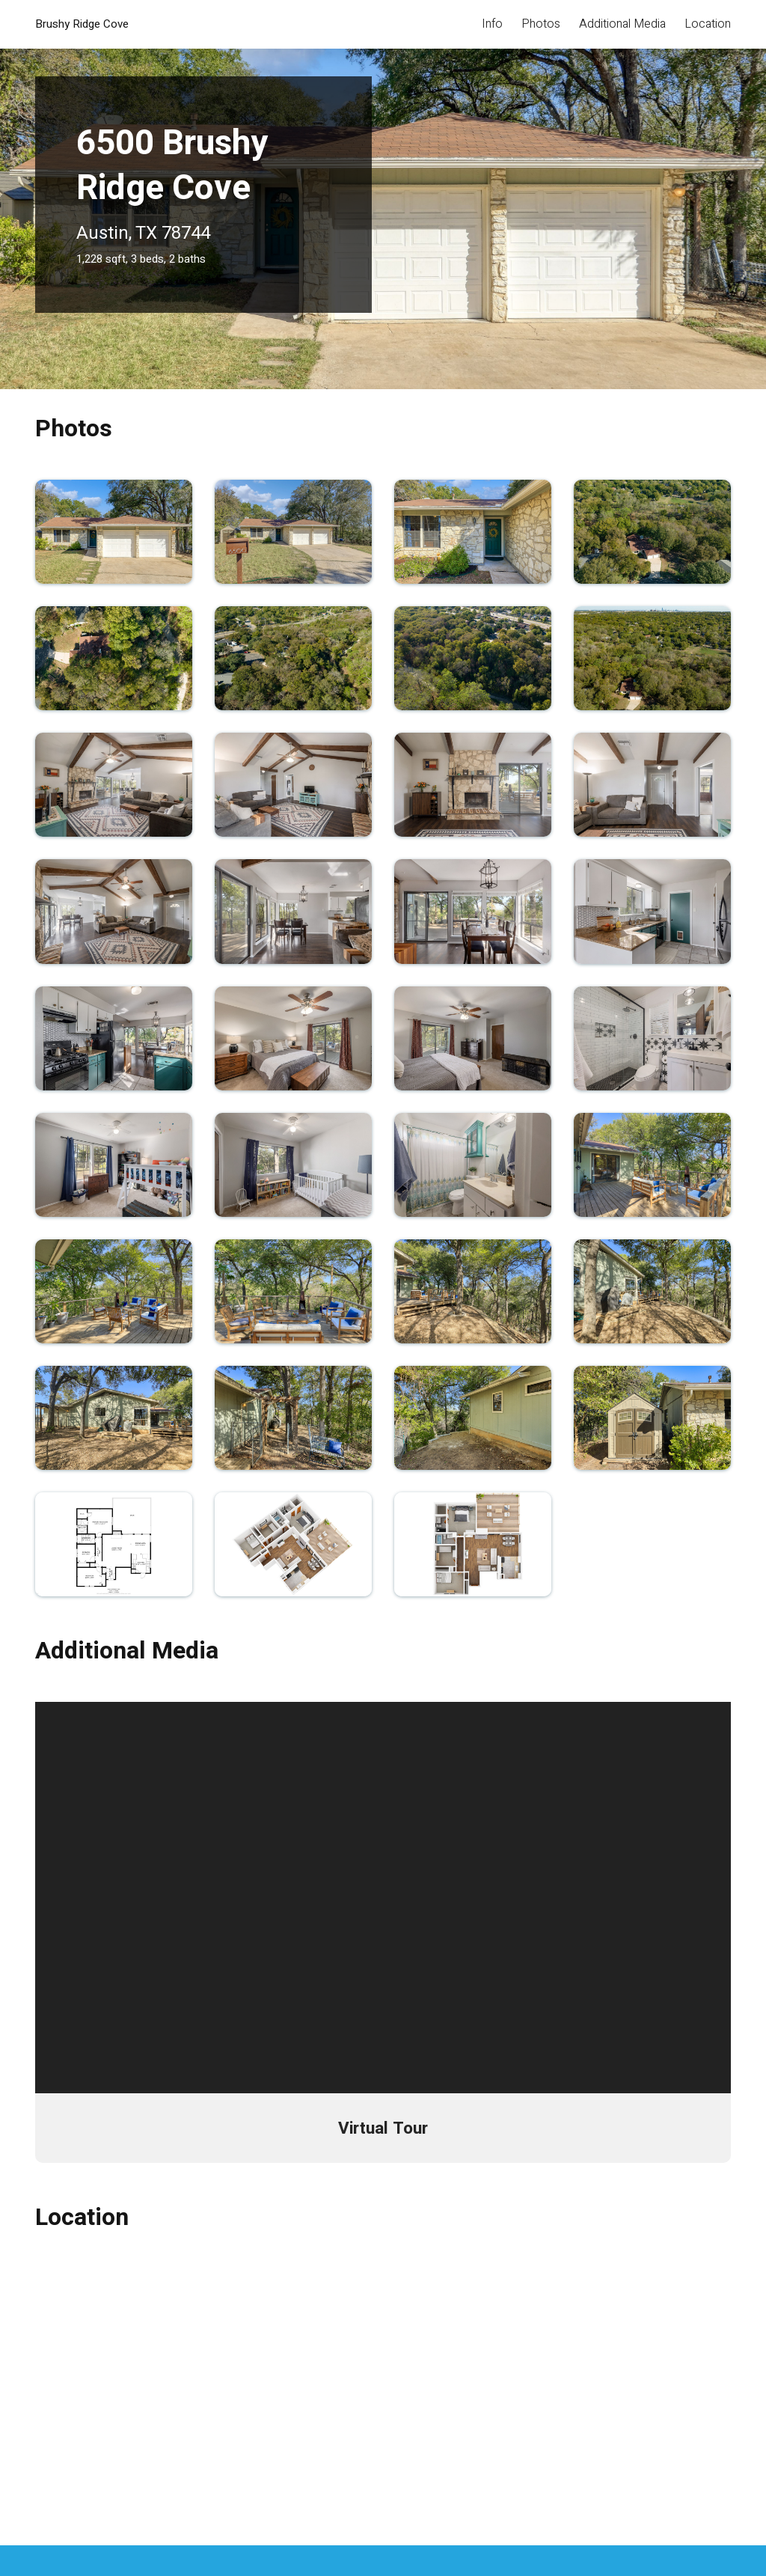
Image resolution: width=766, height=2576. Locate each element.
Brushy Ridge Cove (82, 24)
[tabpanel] (383, 194)
